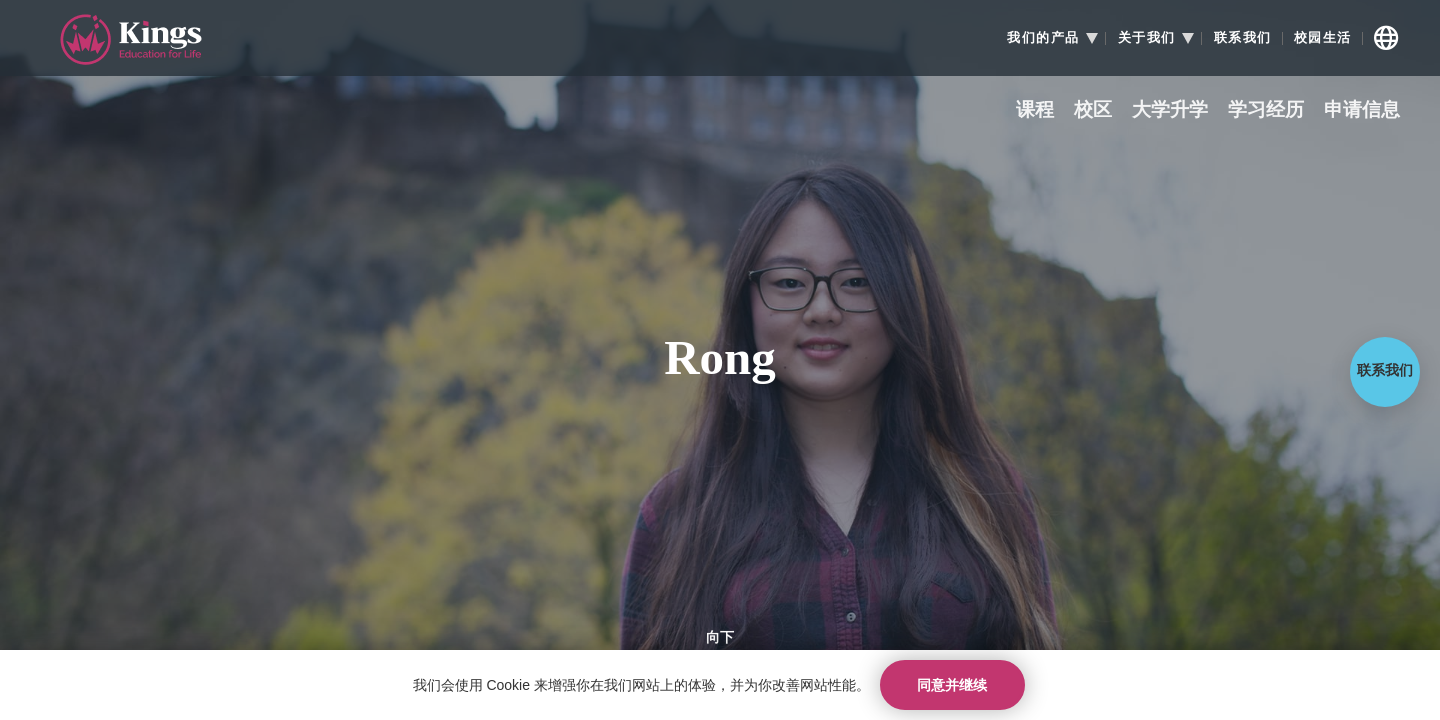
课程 (1035, 110)
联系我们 (1243, 38)
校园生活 (1323, 38)
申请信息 (1362, 110)
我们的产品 (1043, 38)
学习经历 (1266, 110)
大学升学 (1170, 110)
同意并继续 (952, 685)
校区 (1093, 110)
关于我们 (1147, 38)
